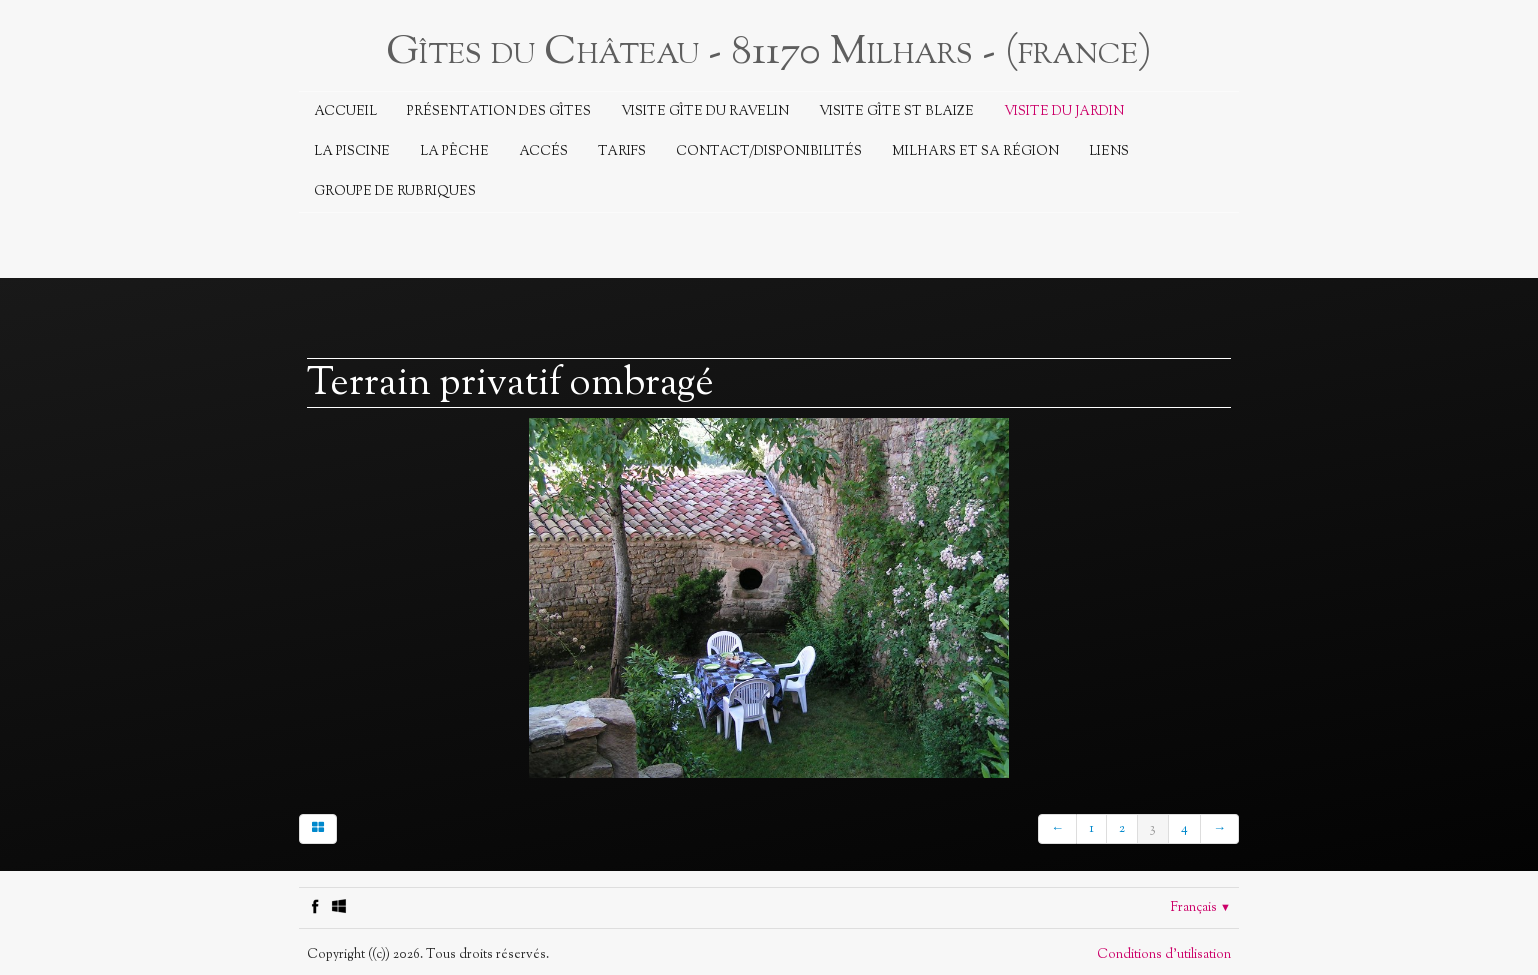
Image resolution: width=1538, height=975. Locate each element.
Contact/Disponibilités (769, 152)
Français (1201, 908)
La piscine (352, 152)
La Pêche (454, 152)
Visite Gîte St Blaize (896, 112)
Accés (543, 152)
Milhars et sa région (975, 152)
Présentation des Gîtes (499, 112)
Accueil (345, 112)
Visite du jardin (1064, 112)
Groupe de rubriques (395, 192)
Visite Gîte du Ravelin (705, 112)
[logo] (769, 50)
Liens (1109, 152)
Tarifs (622, 152)
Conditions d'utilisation (1164, 955)
